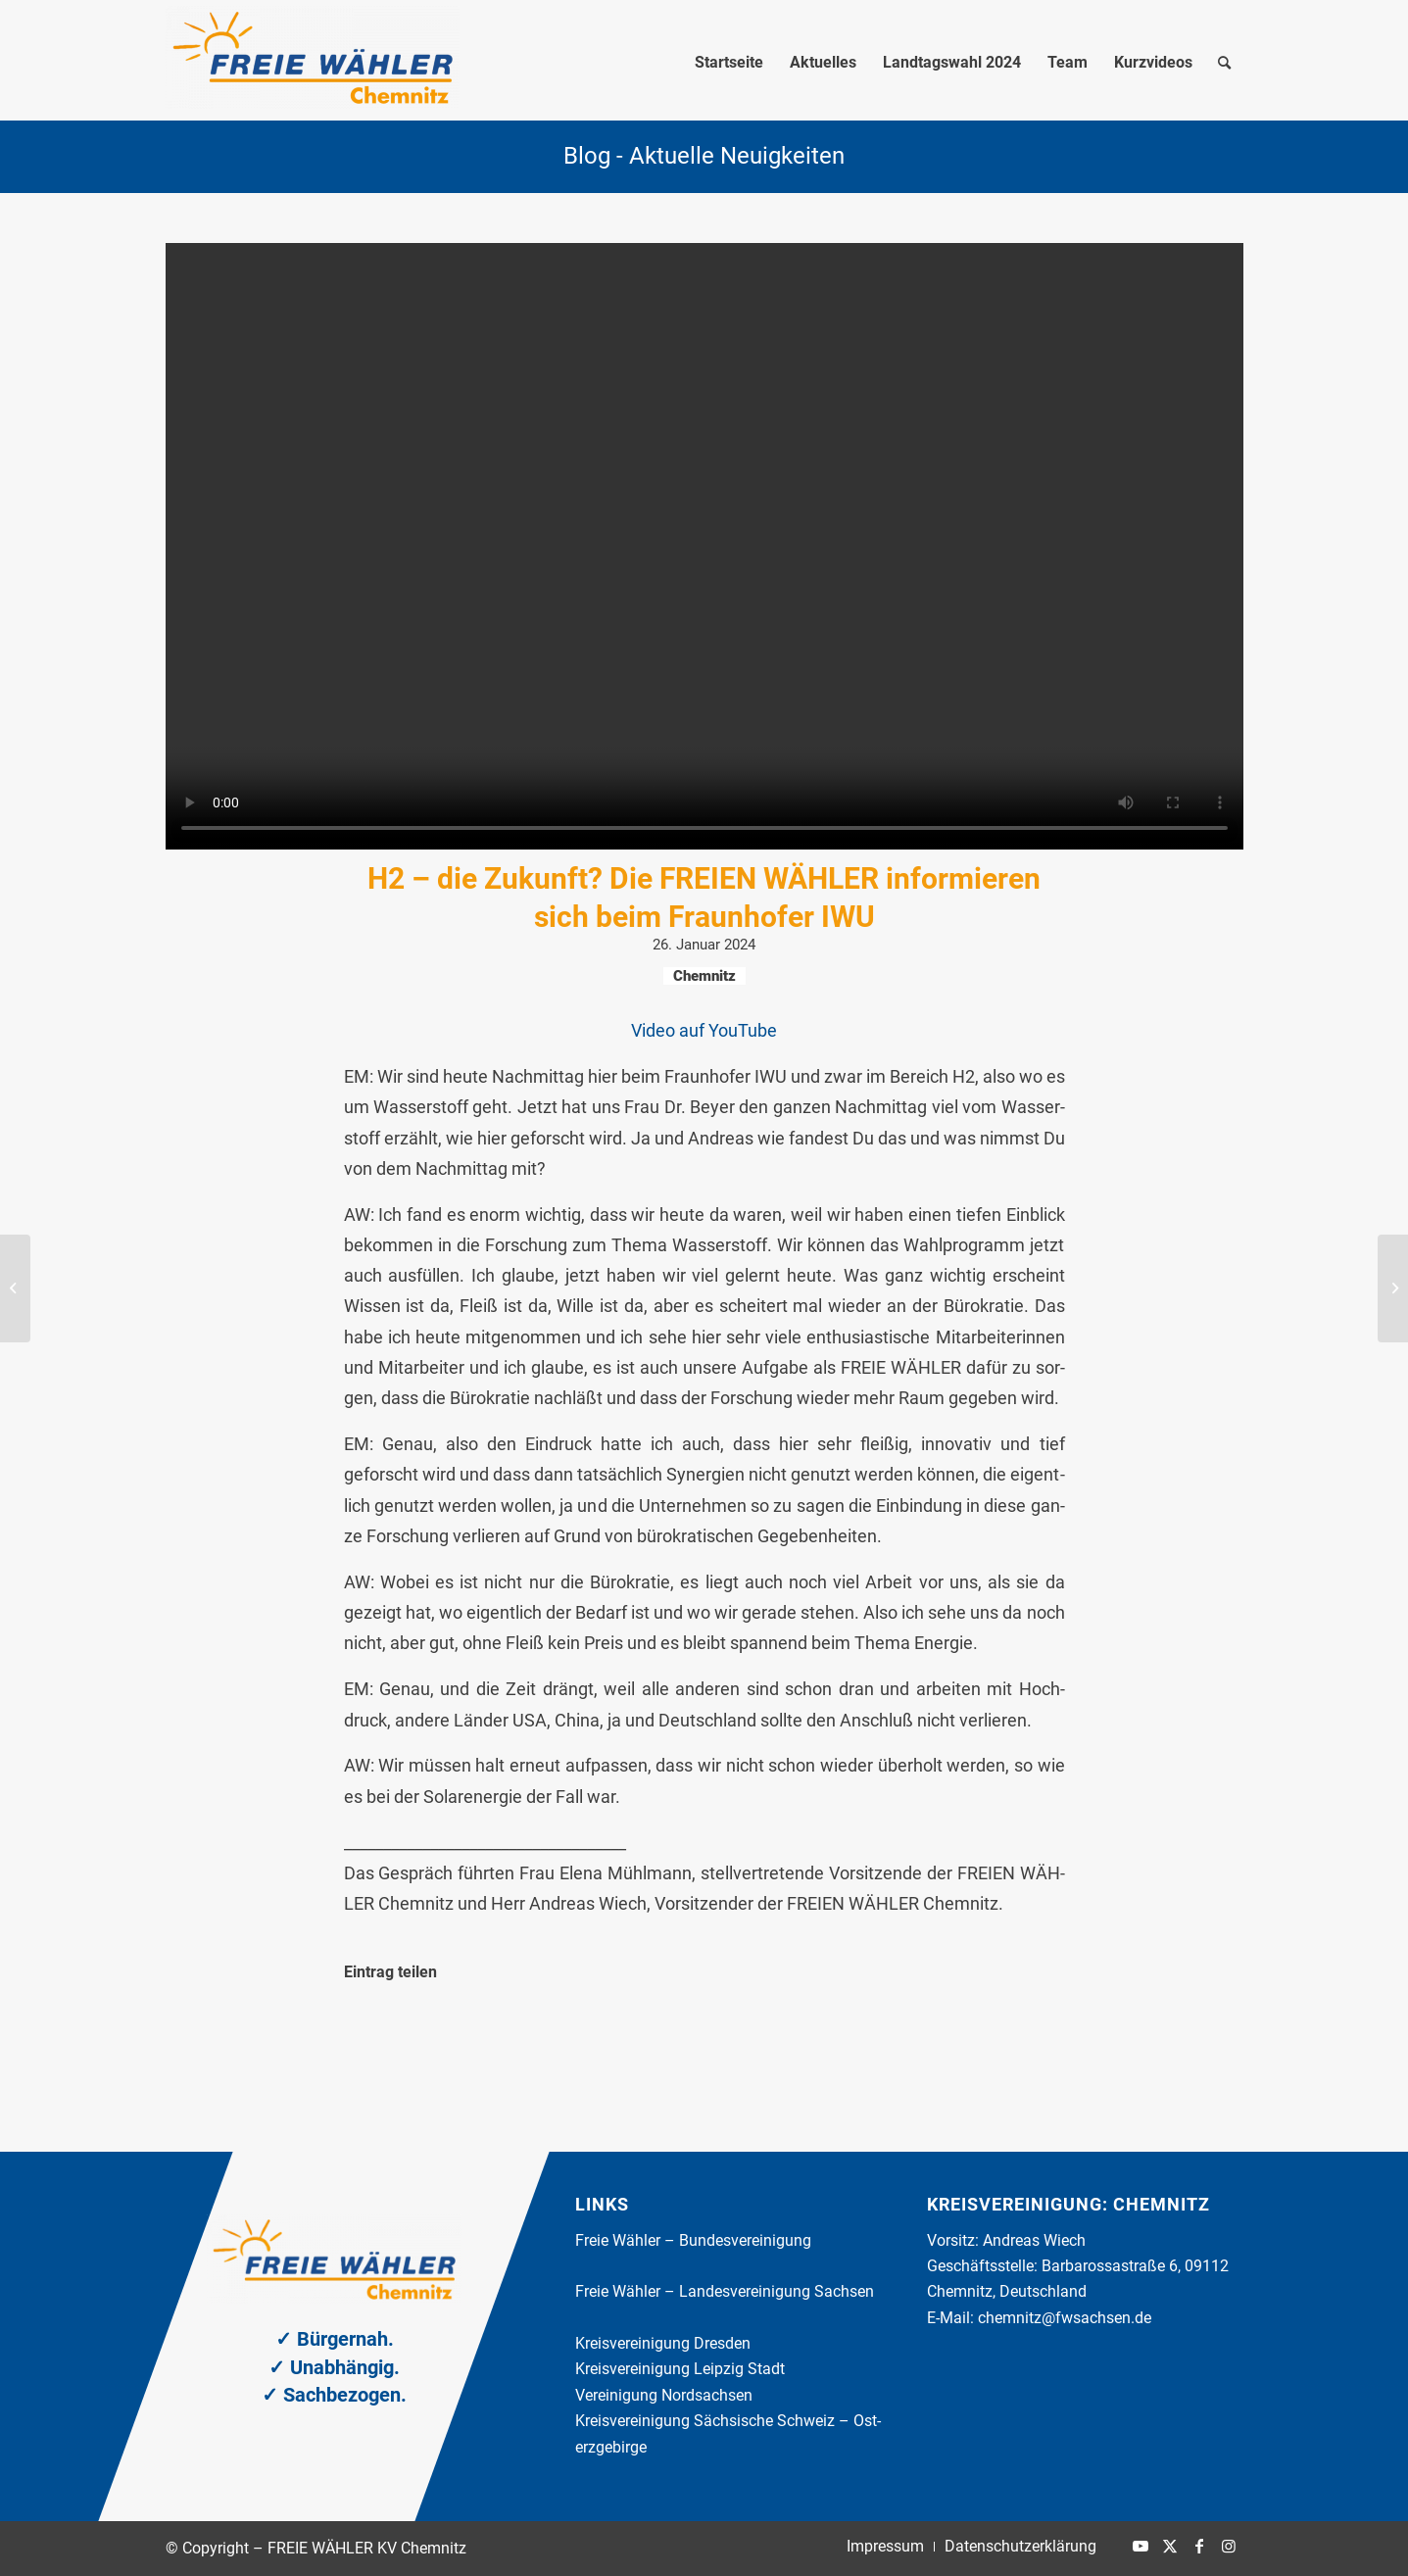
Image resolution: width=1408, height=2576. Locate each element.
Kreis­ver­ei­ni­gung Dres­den (663, 2343)
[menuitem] (729, 63)
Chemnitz (704, 976)
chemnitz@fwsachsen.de (1064, 2318)
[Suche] (1224, 63)
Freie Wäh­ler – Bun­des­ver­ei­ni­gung (693, 2240)
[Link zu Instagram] (1228, 2545)
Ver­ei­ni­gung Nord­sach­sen (664, 2395)
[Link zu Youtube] (1140, 2545)
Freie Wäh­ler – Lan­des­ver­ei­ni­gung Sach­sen (724, 2291)
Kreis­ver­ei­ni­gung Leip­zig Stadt (680, 2368)
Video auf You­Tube (704, 1030)
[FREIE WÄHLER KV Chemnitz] (313, 63)
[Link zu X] (1170, 2545)
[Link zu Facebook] (1199, 2545)
